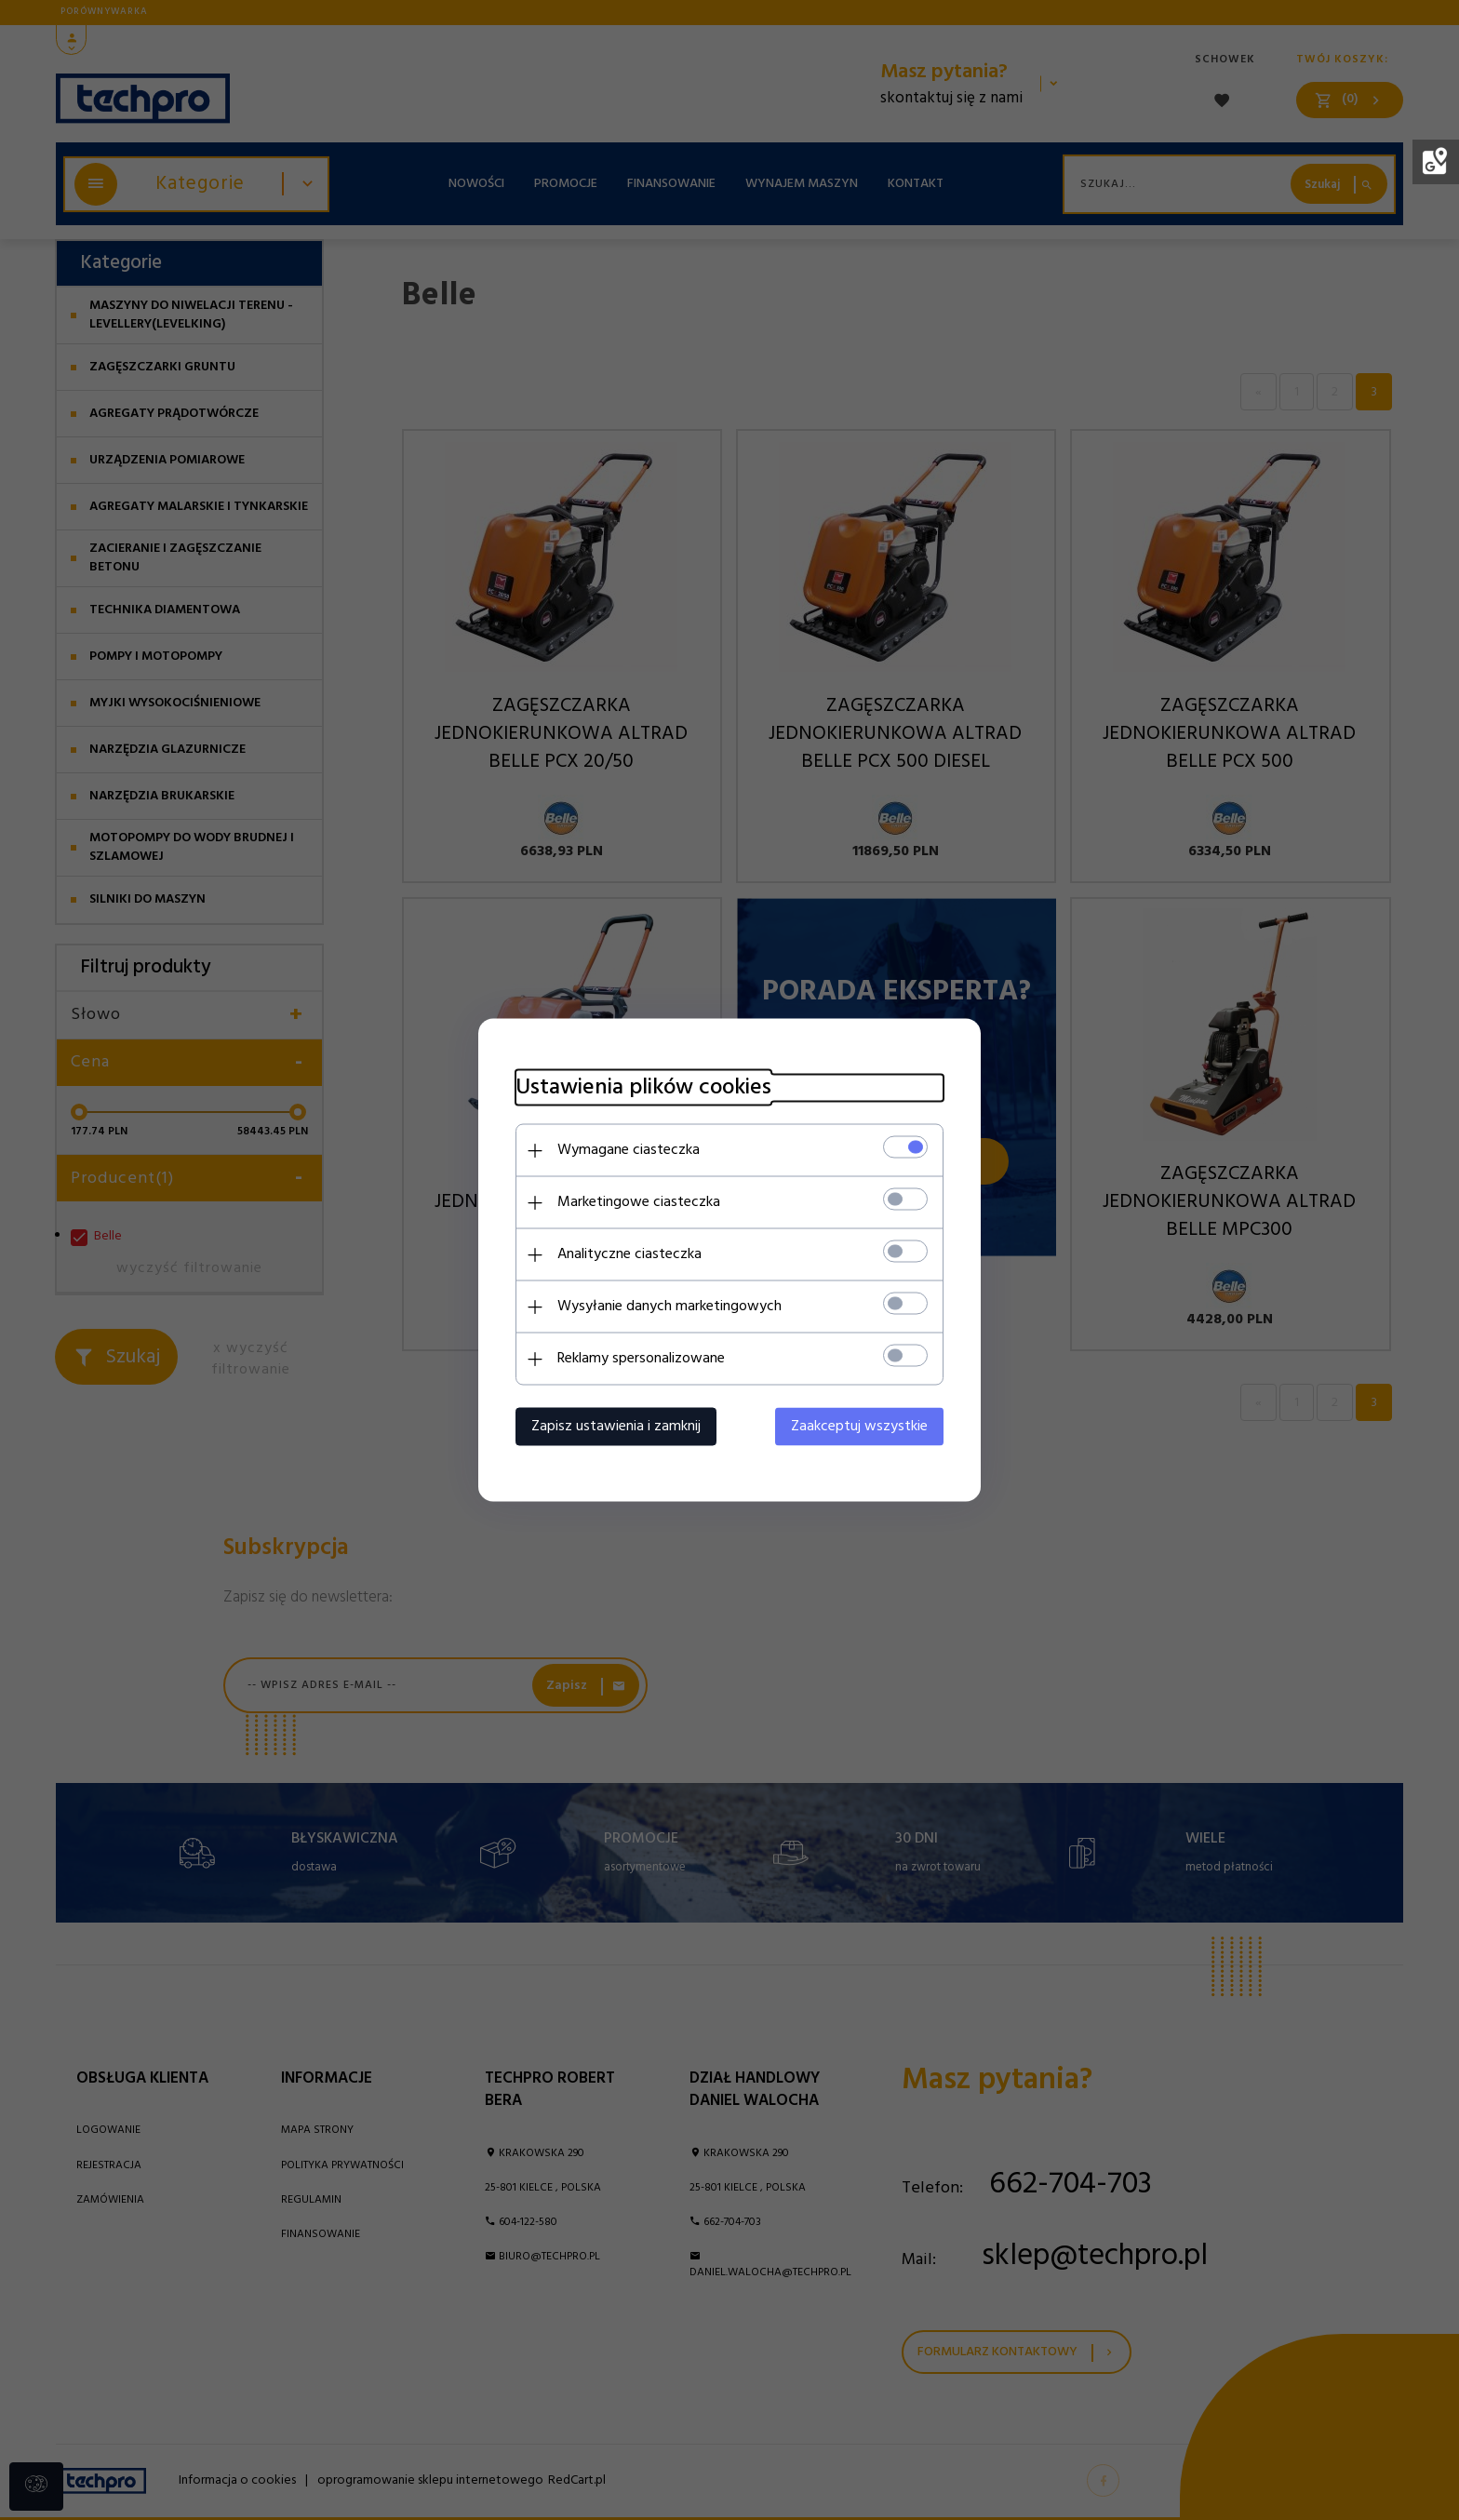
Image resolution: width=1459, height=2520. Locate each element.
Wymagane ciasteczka (628, 1150)
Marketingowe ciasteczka (638, 1202)
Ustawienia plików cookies (643, 1088)
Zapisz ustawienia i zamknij (616, 1426)
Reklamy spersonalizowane (641, 1359)
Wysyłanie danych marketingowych (669, 1306)
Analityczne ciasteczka (629, 1254)
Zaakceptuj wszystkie (859, 1426)
